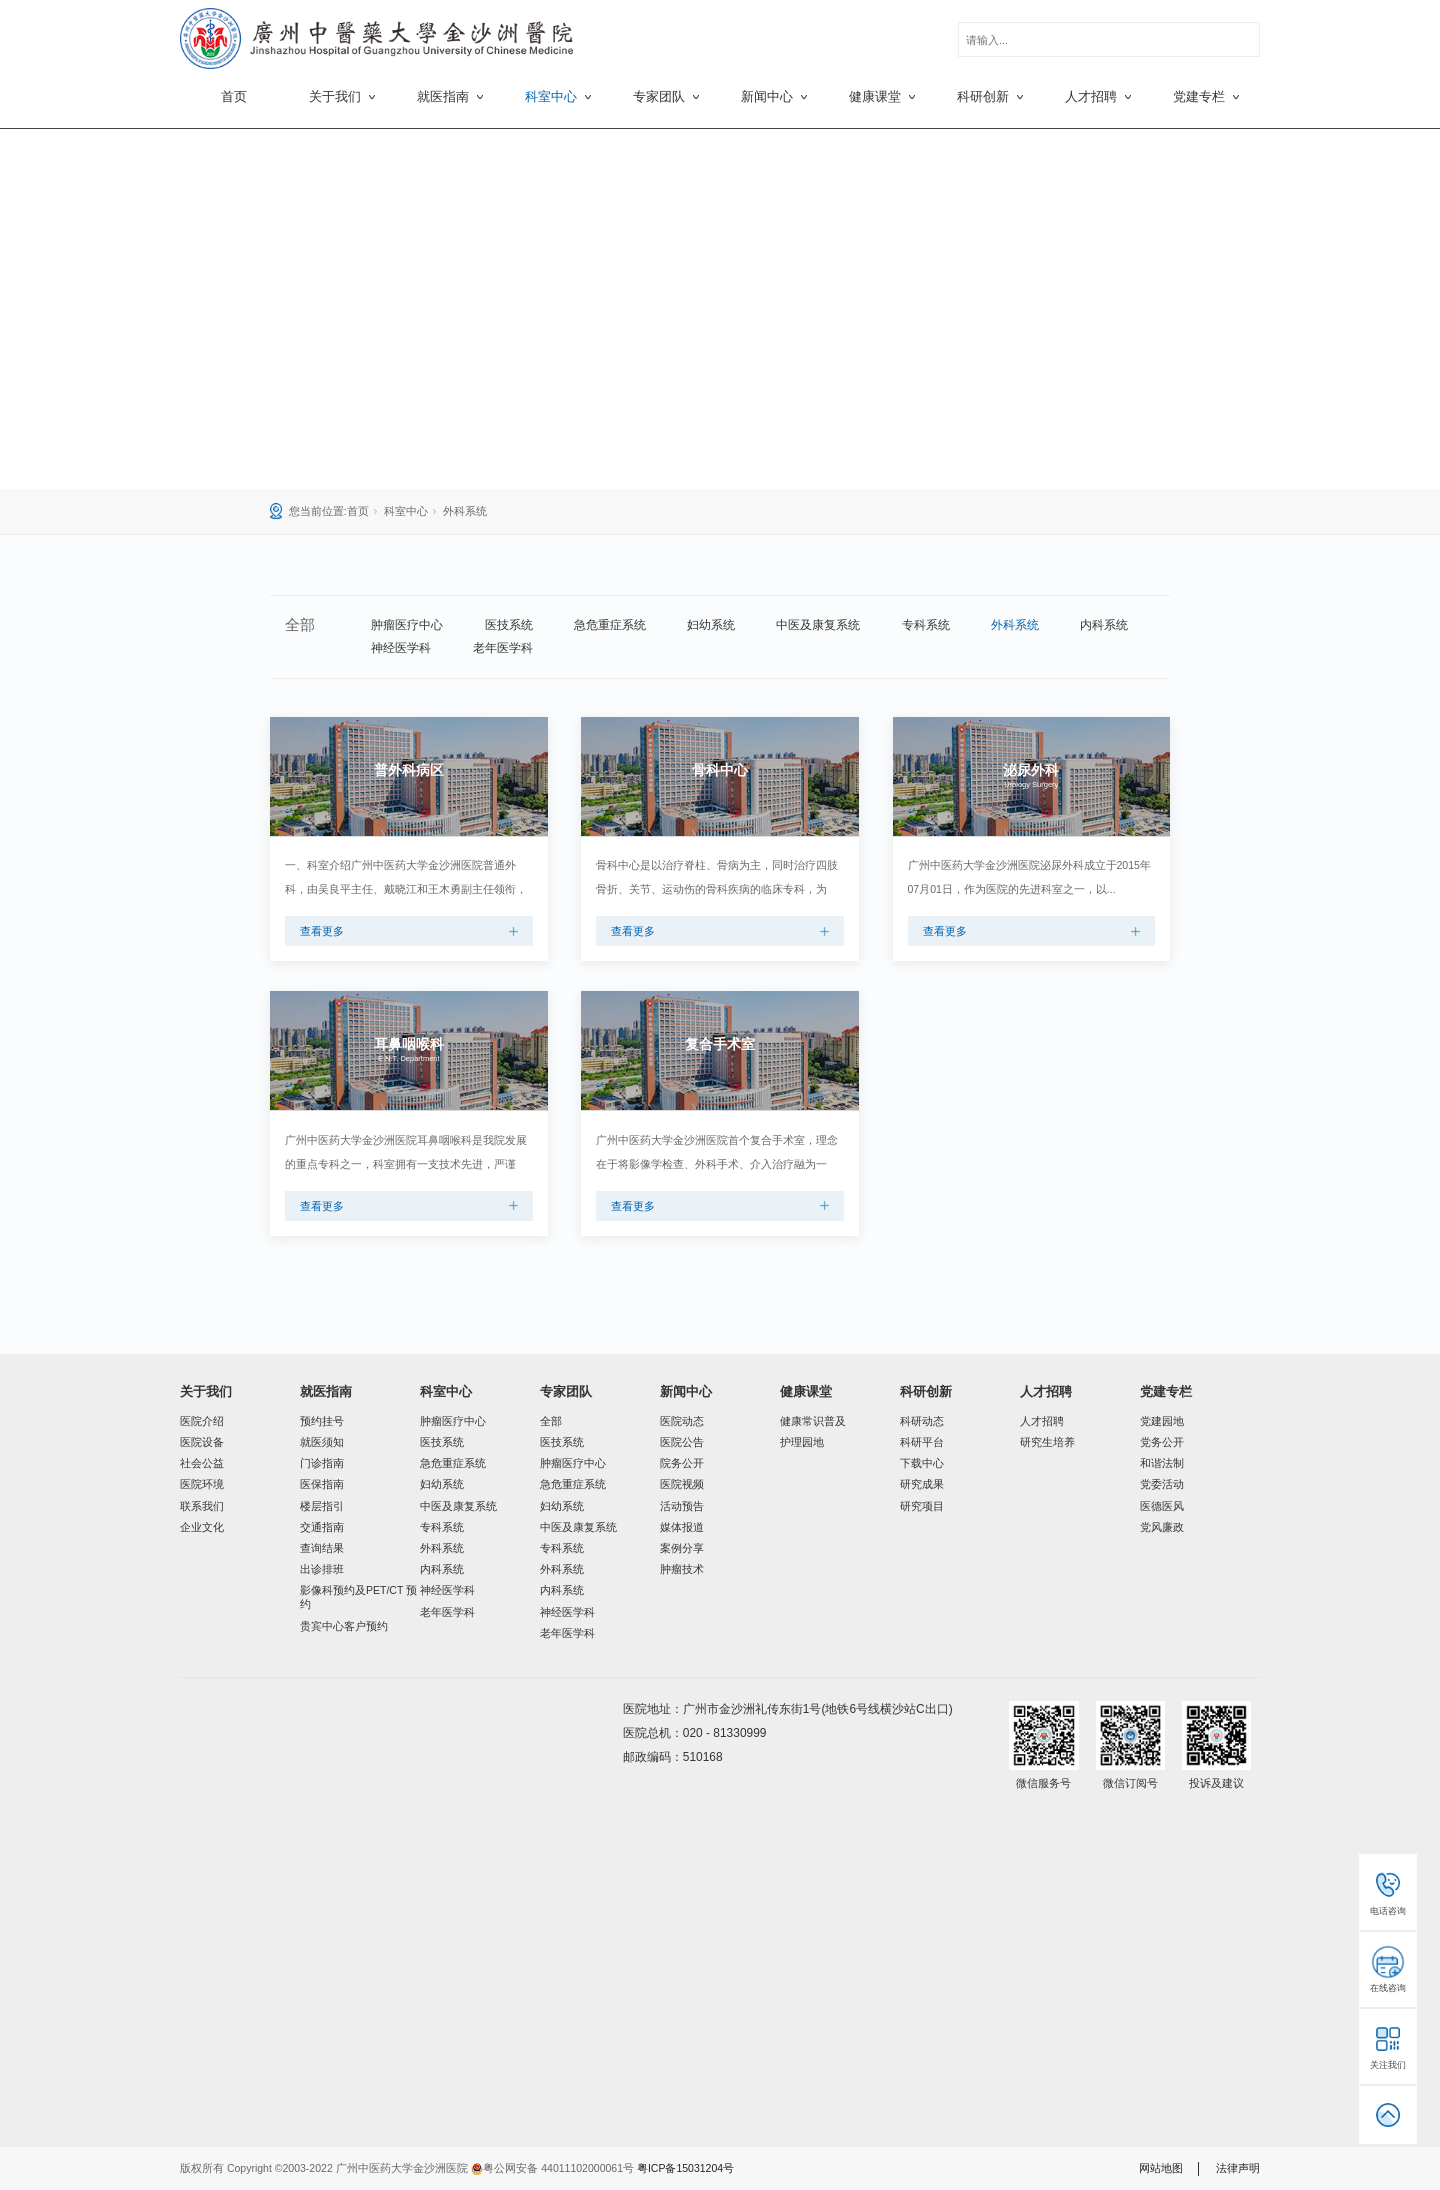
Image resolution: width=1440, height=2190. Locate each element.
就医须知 (322, 1442)
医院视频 (682, 1484)
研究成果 (922, 1484)
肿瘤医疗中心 (407, 625)
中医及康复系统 (818, 625)
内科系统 (1104, 625)
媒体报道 (682, 1527)
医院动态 (682, 1421)
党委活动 (1162, 1484)
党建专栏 (1166, 1391)
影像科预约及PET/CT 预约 (358, 1597)
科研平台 (922, 1442)
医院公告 (682, 1442)
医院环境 (202, 1484)
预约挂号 (322, 1421)
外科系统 (465, 511)
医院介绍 (202, 1421)
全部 (551, 1421)
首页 (234, 96)
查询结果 (322, 1548)
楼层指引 (322, 1506)
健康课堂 (806, 1391)
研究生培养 (1047, 1442)
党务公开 (1162, 1442)
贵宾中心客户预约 (344, 1626)
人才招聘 (1046, 1391)
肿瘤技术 (682, 1569)
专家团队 (566, 1391)
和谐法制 (1162, 1463)
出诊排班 (322, 1569)
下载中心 (922, 1463)
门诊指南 (322, 1463)
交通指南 (322, 1527)
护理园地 (802, 1442)
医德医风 (1162, 1506)
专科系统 (926, 625)
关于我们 (206, 1391)
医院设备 (202, 1442)
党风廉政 (1162, 1527)
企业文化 (202, 1527)
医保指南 (322, 1484)
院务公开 (682, 1463)
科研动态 (922, 1421)
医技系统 (509, 625)
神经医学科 (401, 648)
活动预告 (682, 1506)
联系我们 (202, 1506)
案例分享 (682, 1548)
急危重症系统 (610, 625)
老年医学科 (503, 648)
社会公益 (202, 1463)
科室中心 (406, 511)
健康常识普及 (813, 1421)
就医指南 (326, 1391)
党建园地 (1162, 1421)
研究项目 (922, 1506)
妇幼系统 (711, 625)
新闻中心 (686, 1391)
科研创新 (926, 1391)
